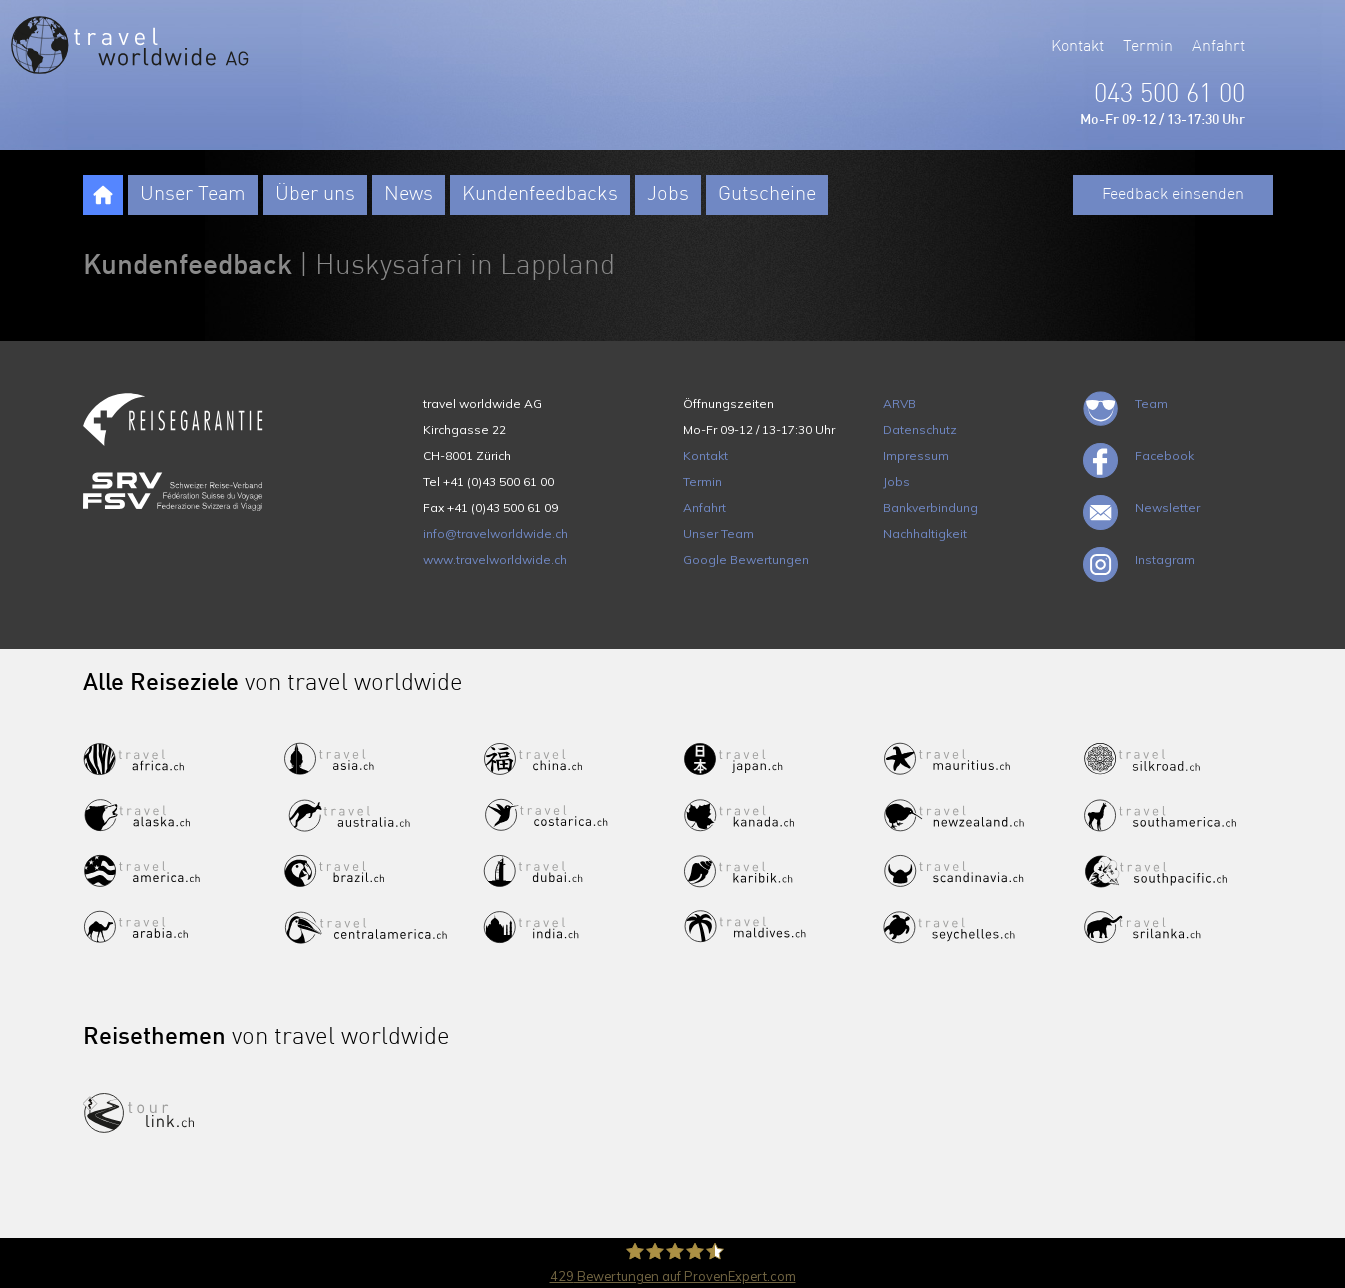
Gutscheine (767, 195)
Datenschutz (920, 429)
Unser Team (193, 195)
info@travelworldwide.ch (495, 533)
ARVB (899, 403)
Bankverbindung (930, 507)
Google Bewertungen (746, 559)
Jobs (668, 195)
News (408, 195)
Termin (1148, 47)
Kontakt (1077, 47)
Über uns (315, 195)
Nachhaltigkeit (925, 533)
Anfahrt (1218, 47)
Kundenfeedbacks (540, 195)
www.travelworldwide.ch (495, 559)
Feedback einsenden (1173, 195)
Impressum (916, 455)
